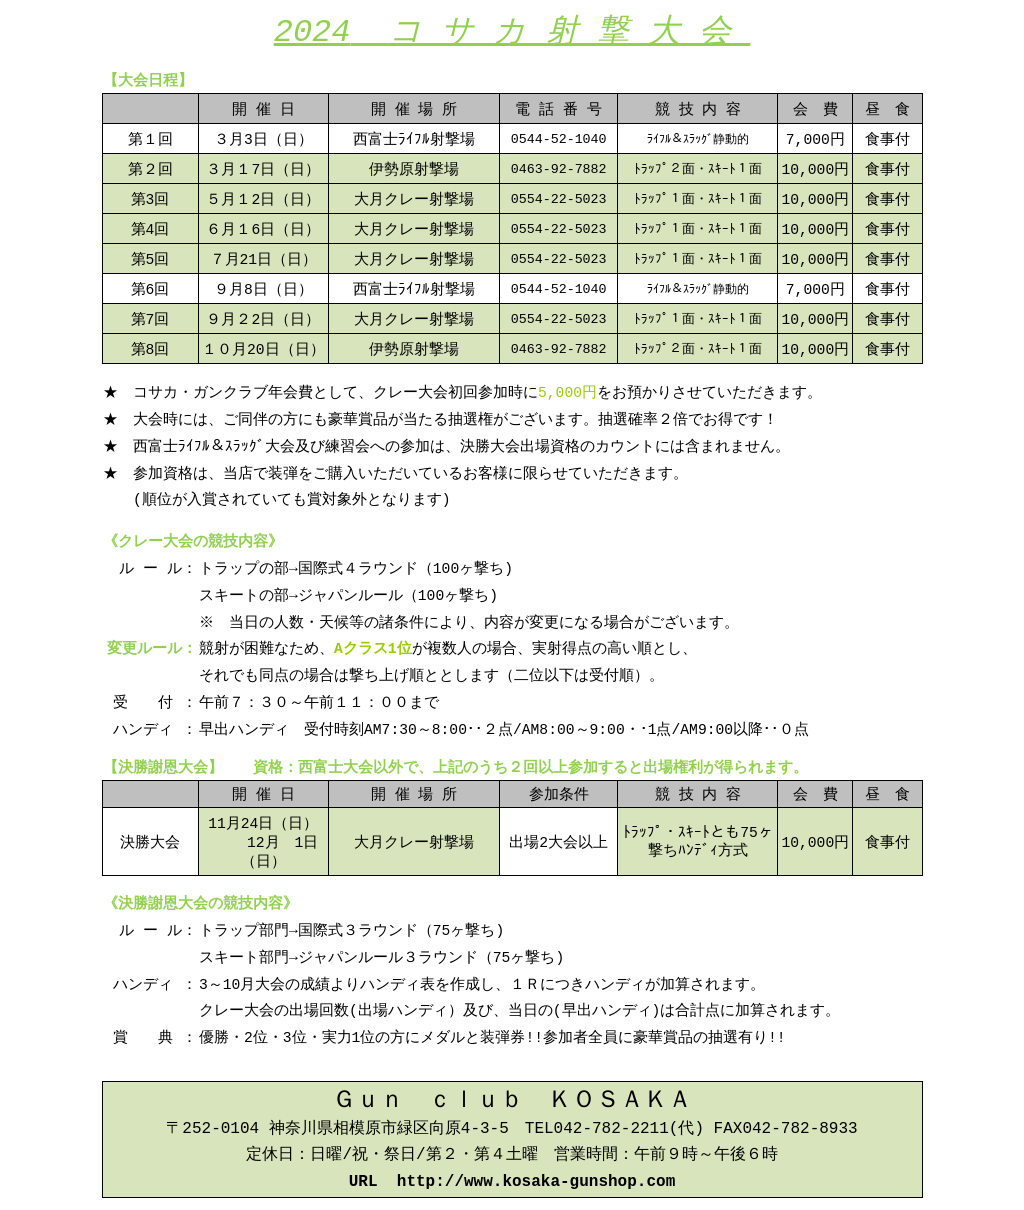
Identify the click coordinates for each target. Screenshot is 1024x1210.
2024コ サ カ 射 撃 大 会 (512, 30)
